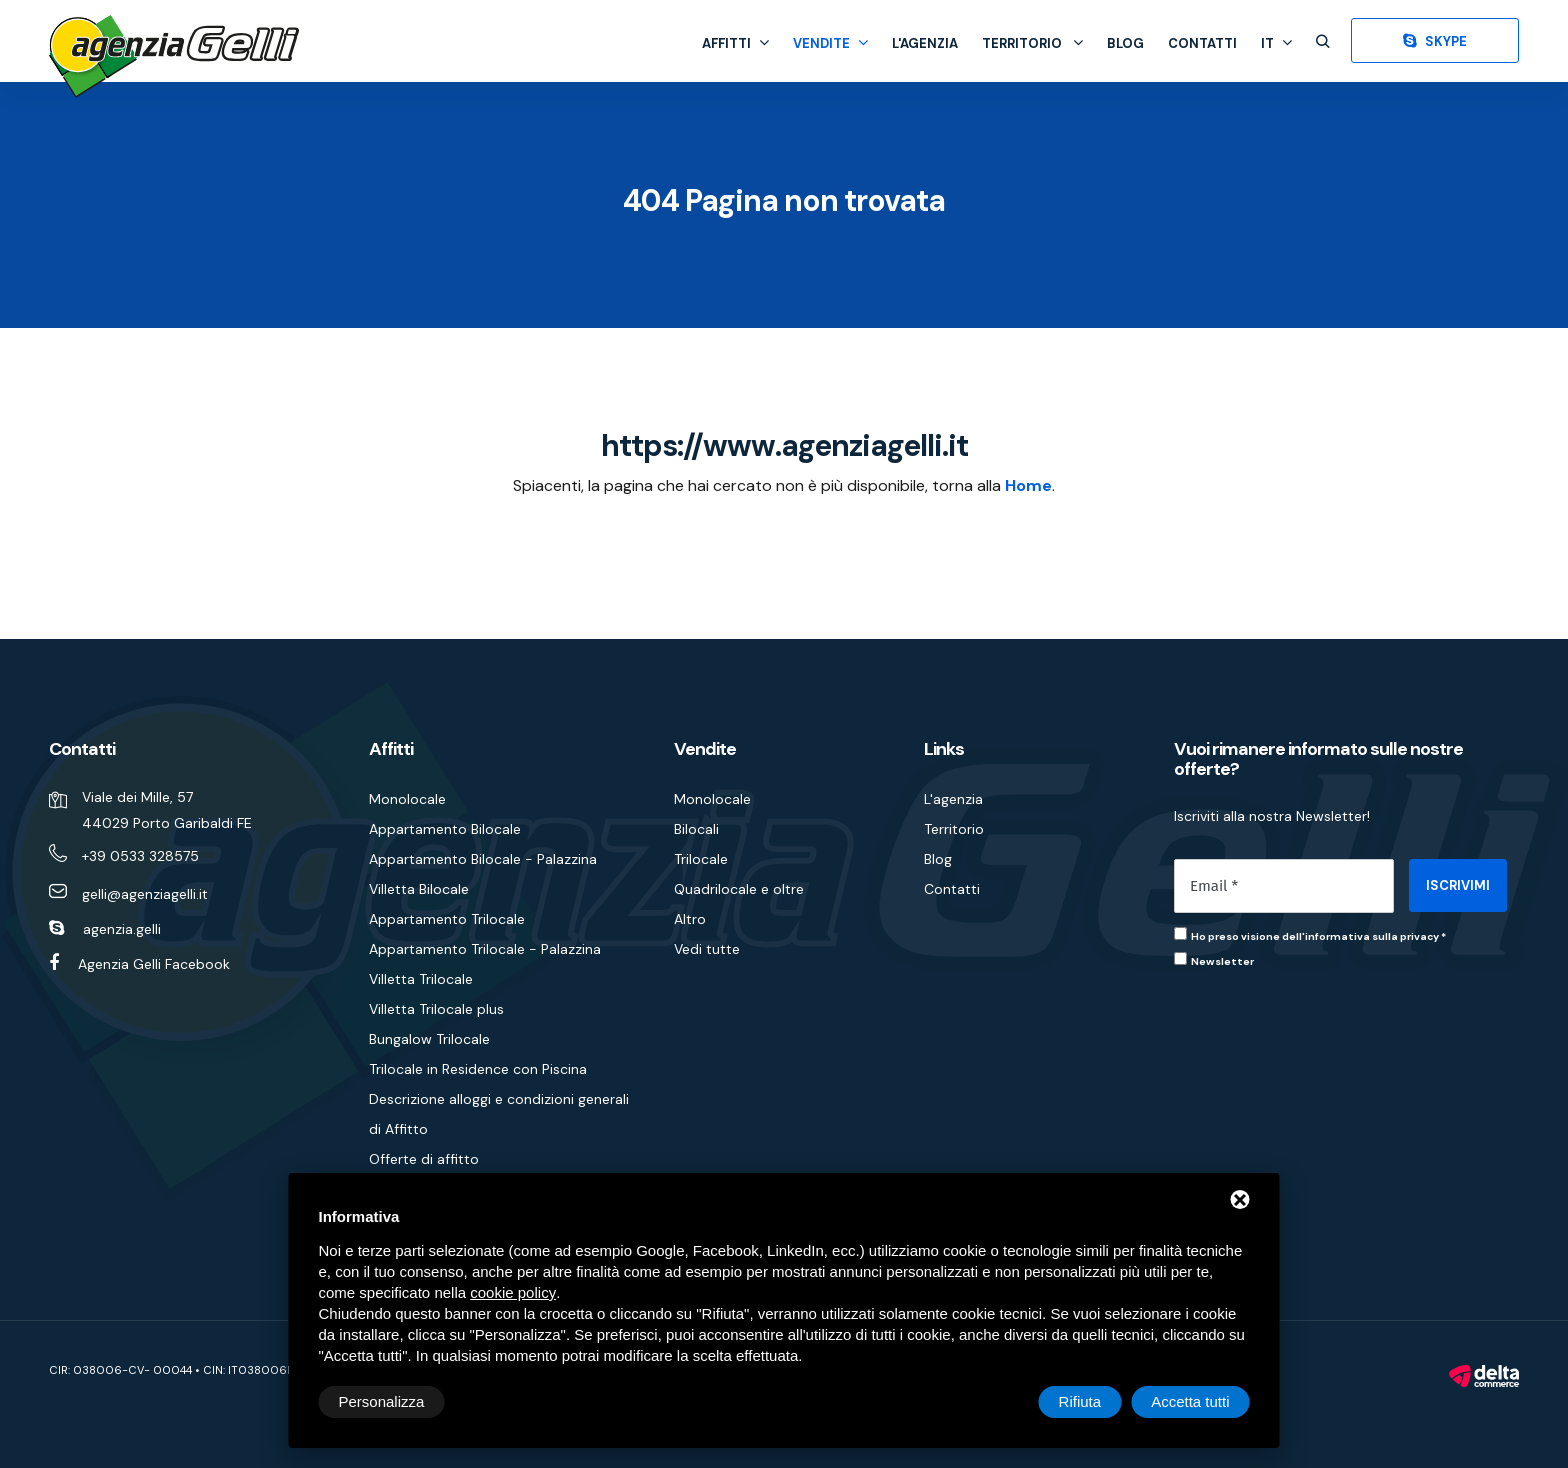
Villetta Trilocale (421, 979)
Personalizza (382, 1401)
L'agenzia (925, 43)
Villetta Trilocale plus (436, 1009)
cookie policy (513, 1292)
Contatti (1202, 43)
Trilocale (701, 859)
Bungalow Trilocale (429, 1039)
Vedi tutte (707, 949)
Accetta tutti (1190, 1401)
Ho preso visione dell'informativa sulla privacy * (1318, 936)
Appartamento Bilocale (445, 829)
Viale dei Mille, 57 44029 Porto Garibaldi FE (167, 810)
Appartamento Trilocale (447, 919)
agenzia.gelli (122, 929)
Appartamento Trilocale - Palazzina (485, 949)
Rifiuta (1080, 1401)
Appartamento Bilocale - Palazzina (483, 859)
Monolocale (407, 799)
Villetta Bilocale (419, 889)
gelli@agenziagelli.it (145, 894)
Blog (1125, 43)
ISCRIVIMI (1458, 885)
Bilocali (696, 829)
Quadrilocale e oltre (739, 889)
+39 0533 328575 (140, 856)
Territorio (1032, 43)
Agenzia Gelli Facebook (154, 964)
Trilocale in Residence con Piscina (478, 1069)
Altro (690, 919)
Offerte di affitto (424, 1159)
